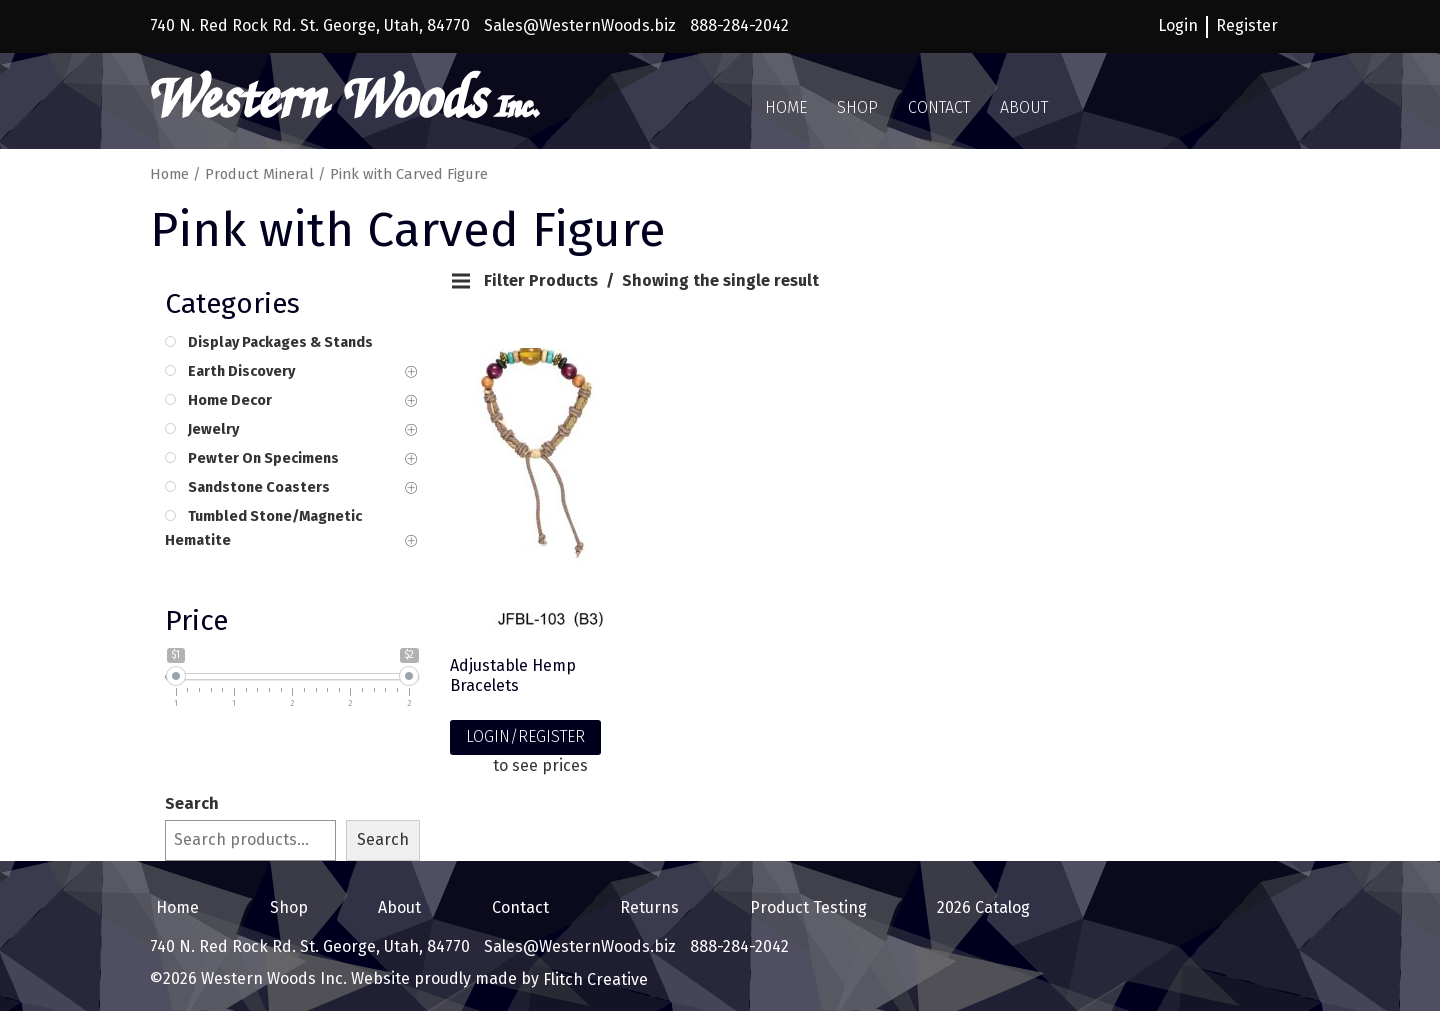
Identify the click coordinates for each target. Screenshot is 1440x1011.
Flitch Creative (593, 968)
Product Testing (802, 902)
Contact (939, 107)
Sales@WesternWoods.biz (580, 25)
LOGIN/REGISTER (525, 736)
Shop (857, 107)
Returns (643, 902)
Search (192, 803)
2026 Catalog (977, 902)
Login (1178, 25)
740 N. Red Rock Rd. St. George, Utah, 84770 (310, 25)
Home (786, 107)
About (1024, 107)
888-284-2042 (739, 25)
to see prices (540, 765)
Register (1247, 25)
